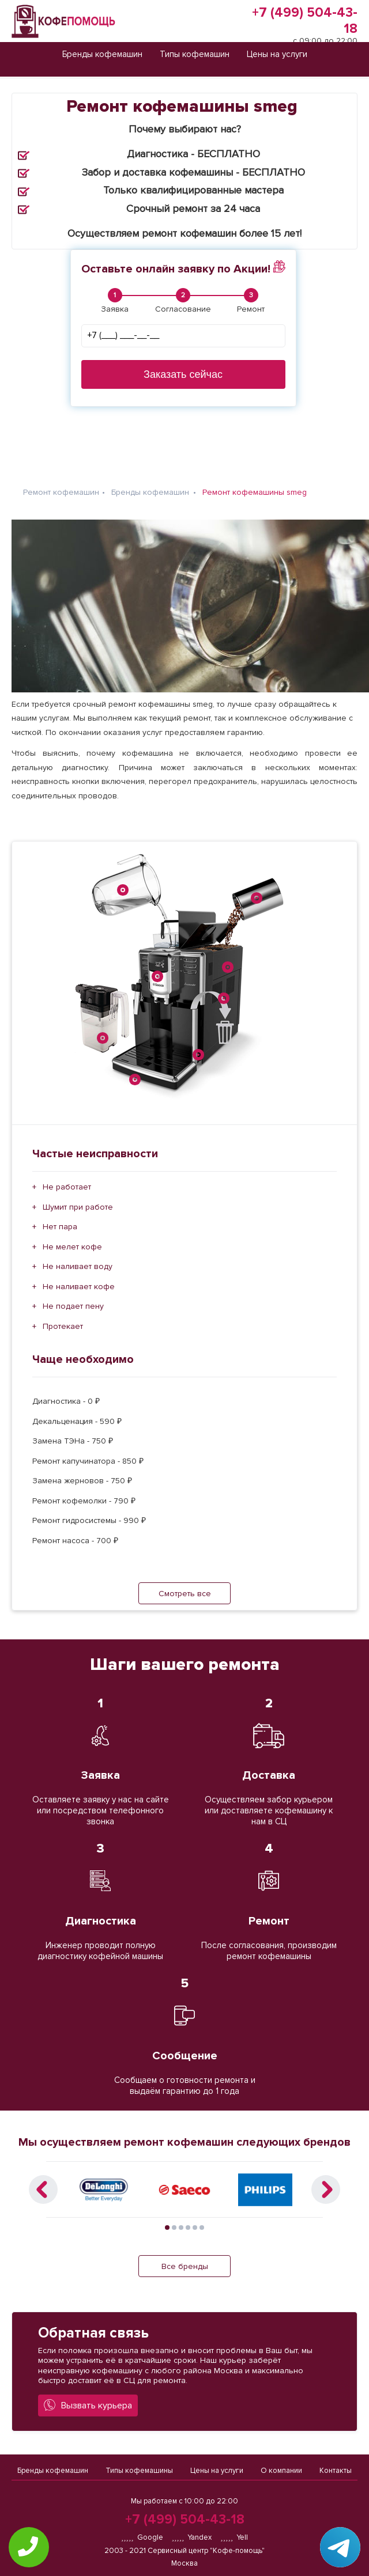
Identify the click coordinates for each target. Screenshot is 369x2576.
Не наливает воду (77, 1257)
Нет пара (60, 1217)
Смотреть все (185, 1584)
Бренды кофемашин (52, 2466)
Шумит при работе (78, 1198)
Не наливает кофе (79, 1277)
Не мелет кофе (72, 1237)
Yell (234, 2537)
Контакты (335, 2466)
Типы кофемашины (139, 2466)
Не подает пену (73, 1297)
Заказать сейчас (183, 374)
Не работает (67, 1178)
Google (142, 2537)
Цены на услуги (216, 2466)
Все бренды (184, 2257)
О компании (281, 2466)
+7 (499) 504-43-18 (184, 2519)
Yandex (192, 2537)
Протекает (63, 1317)
